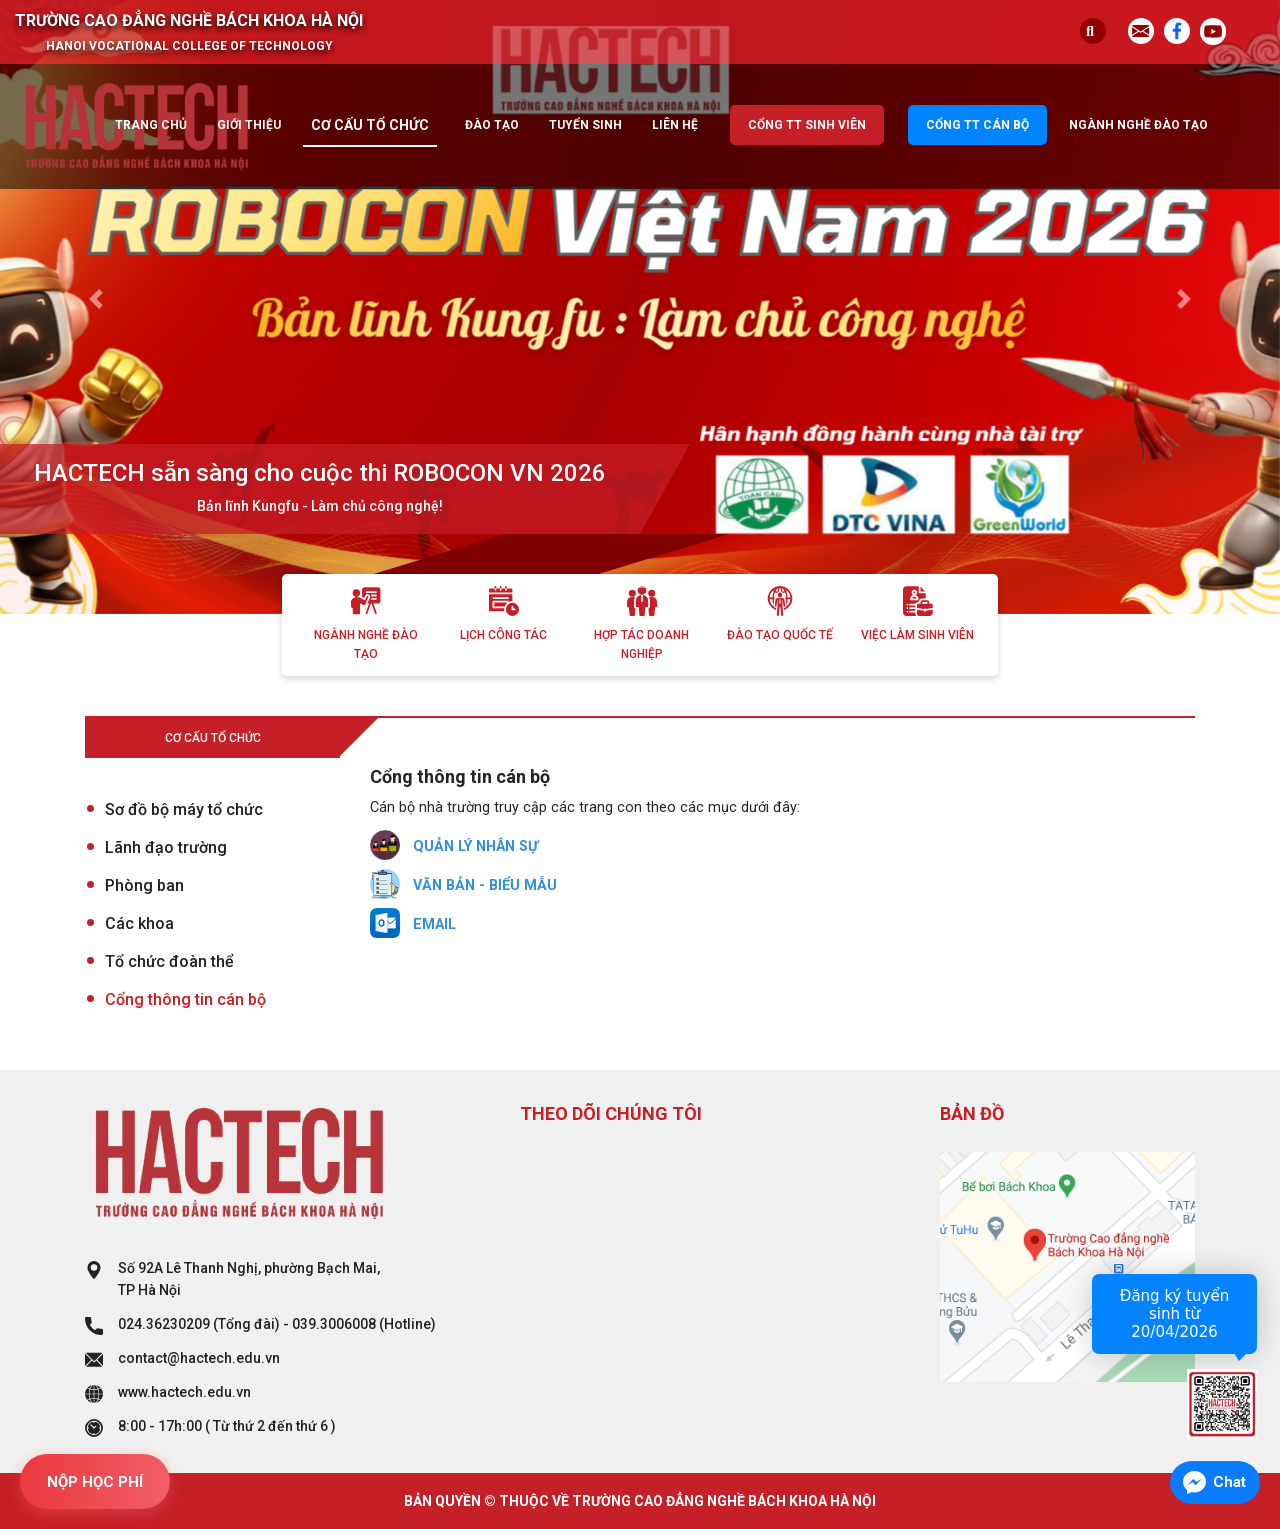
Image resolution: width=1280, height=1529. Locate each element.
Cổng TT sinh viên (807, 125)
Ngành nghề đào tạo (1138, 125)
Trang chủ (151, 125)
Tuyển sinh (585, 125)
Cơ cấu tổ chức (370, 125)
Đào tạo (492, 125)
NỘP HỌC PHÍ (95, 1482)
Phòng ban (144, 885)
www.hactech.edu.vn (184, 1392)
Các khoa (139, 923)
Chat (1229, 1482)
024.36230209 (164, 1324)
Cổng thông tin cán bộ (185, 999)
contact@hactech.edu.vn (199, 1358)
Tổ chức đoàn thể (169, 961)
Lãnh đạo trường (166, 847)
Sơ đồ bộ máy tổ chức (184, 809)
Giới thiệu (249, 125)
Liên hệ (675, 125)
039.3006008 (334, 1324)
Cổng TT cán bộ (977, 125)
